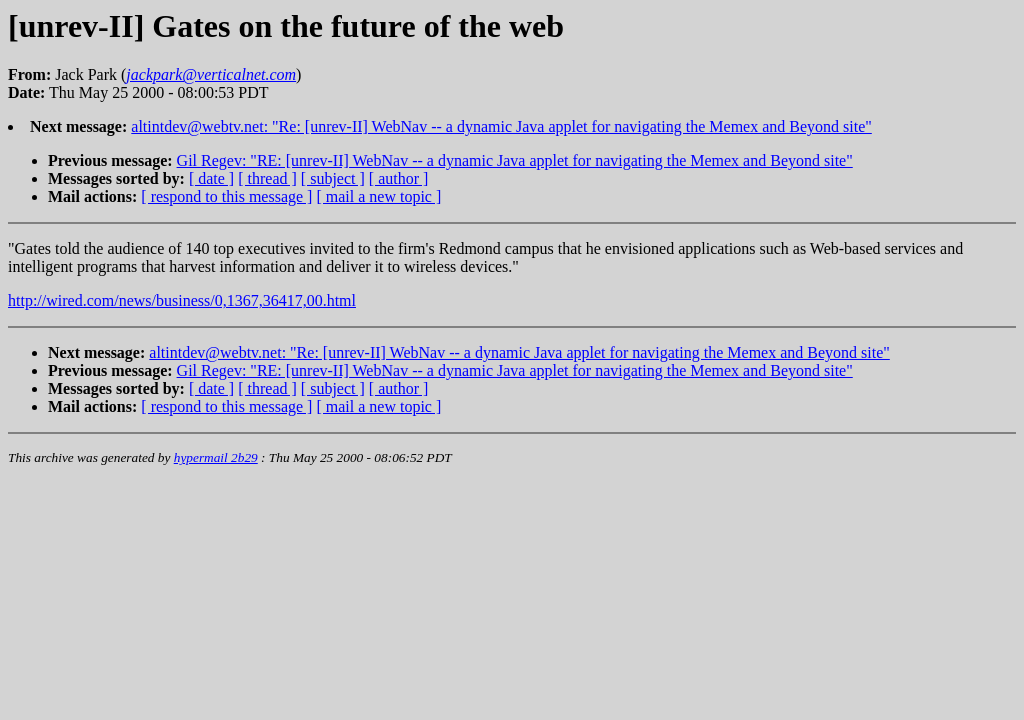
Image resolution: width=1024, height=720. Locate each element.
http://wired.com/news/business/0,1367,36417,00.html (182, 300)
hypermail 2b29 (216, 457)
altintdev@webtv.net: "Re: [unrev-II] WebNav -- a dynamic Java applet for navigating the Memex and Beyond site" (501, 126)
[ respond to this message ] (226, 196)
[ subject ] (333, 178)
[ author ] (399, 178)
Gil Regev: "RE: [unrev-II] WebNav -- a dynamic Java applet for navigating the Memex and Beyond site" (515, 160)
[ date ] (211, 178)
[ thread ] (267, 178)
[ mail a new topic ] (378, 196)
